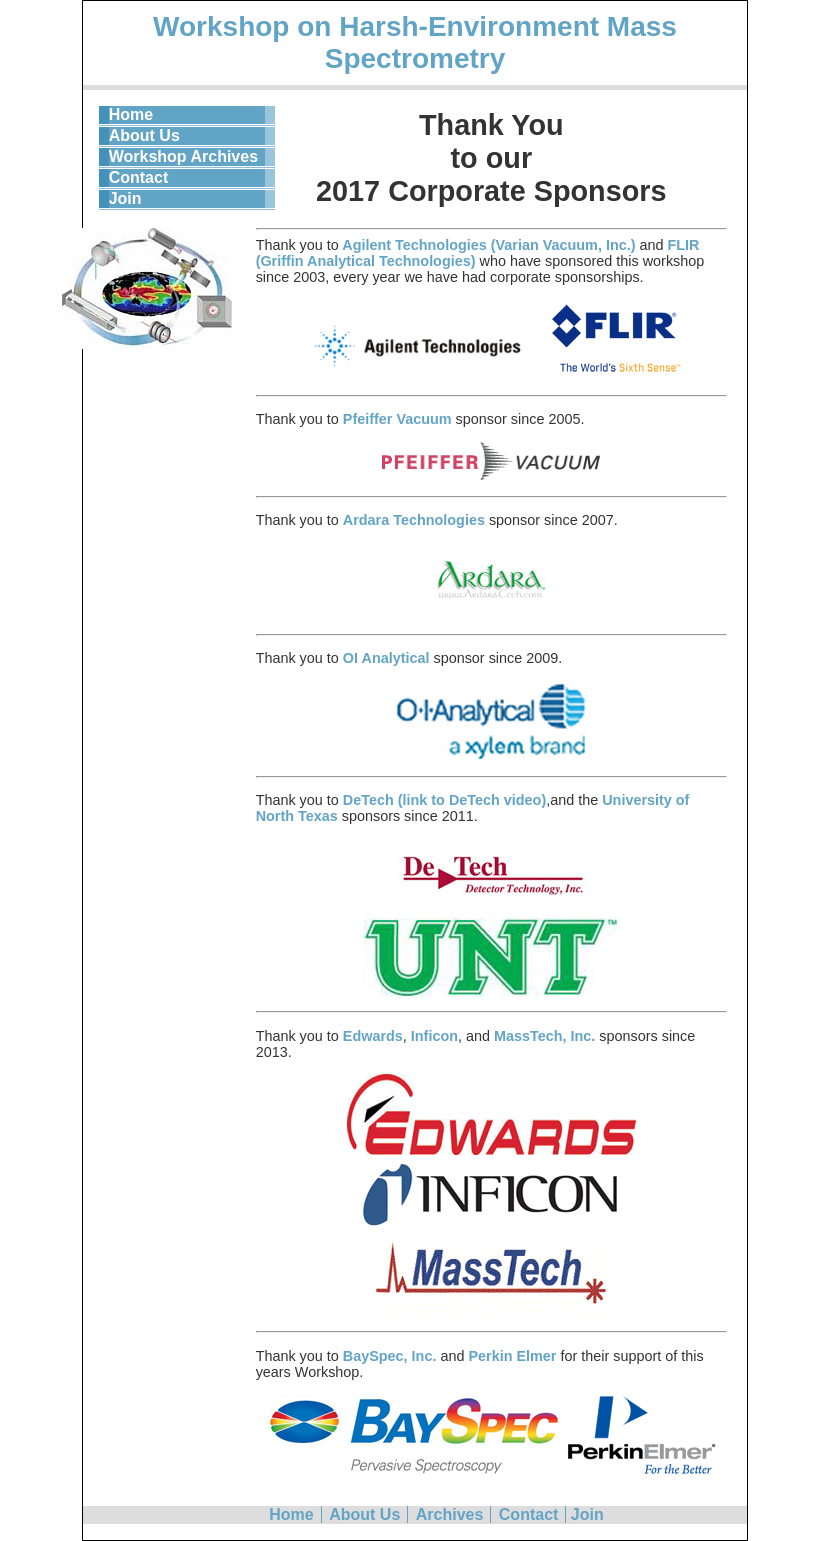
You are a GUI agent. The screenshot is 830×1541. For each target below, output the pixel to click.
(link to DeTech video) (472, 800)
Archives (450, 1514)
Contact (139, 177)
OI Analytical (386, 658)
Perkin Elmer (512, 1356)
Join (125, 198)
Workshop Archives (183, 156)
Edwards (373, 1036)
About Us (144, 135)
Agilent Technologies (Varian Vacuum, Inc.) (487, 245)
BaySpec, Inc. (390, 1356)
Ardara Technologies (416, 520)
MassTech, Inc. (544, 1036)
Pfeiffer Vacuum (397, 419)
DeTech (370, 800)
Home (131, 114)
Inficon (434, 1036)
